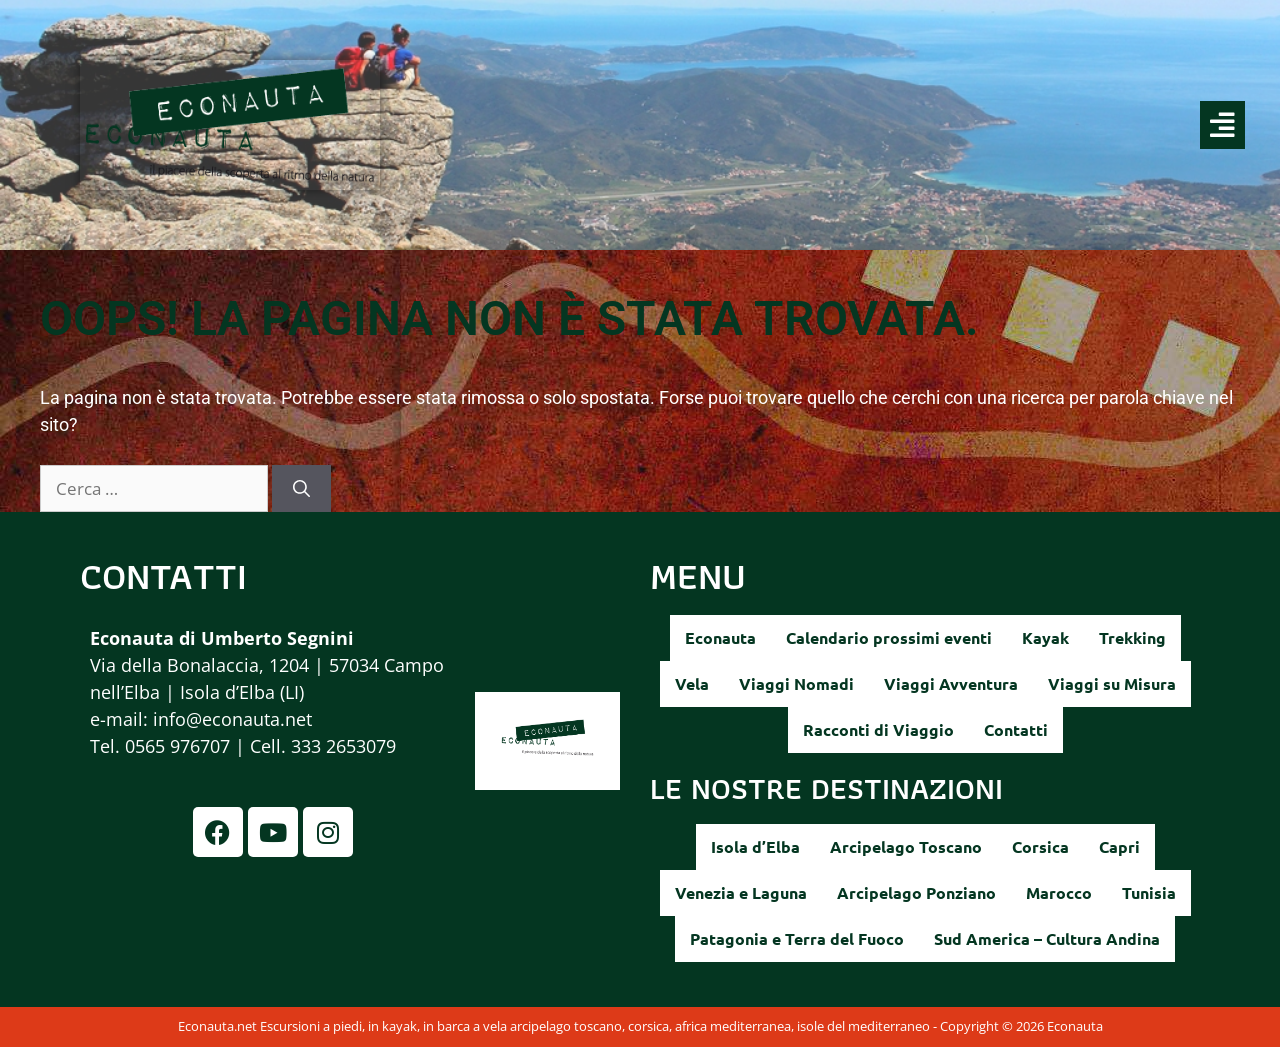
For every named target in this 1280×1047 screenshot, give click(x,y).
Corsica (1040, 846)
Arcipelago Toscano (906, 846)
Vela (692, 683)
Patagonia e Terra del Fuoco (797, 938)
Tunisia (1149, 892)
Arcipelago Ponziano (916, 892)
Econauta (720, 637)
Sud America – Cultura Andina (1047, 938)
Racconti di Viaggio (878, 729)
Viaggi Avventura (951, 683)
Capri (1119, 846)
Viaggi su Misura (1112, 683)
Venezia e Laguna (741, 892)
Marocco (1059, 892)
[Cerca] (301, 489)
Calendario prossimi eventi (889, 637)
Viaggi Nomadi (796, 683)
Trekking (1132, 637)
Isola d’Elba (755, 846)
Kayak (1045, 637)
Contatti (1016, 729)
